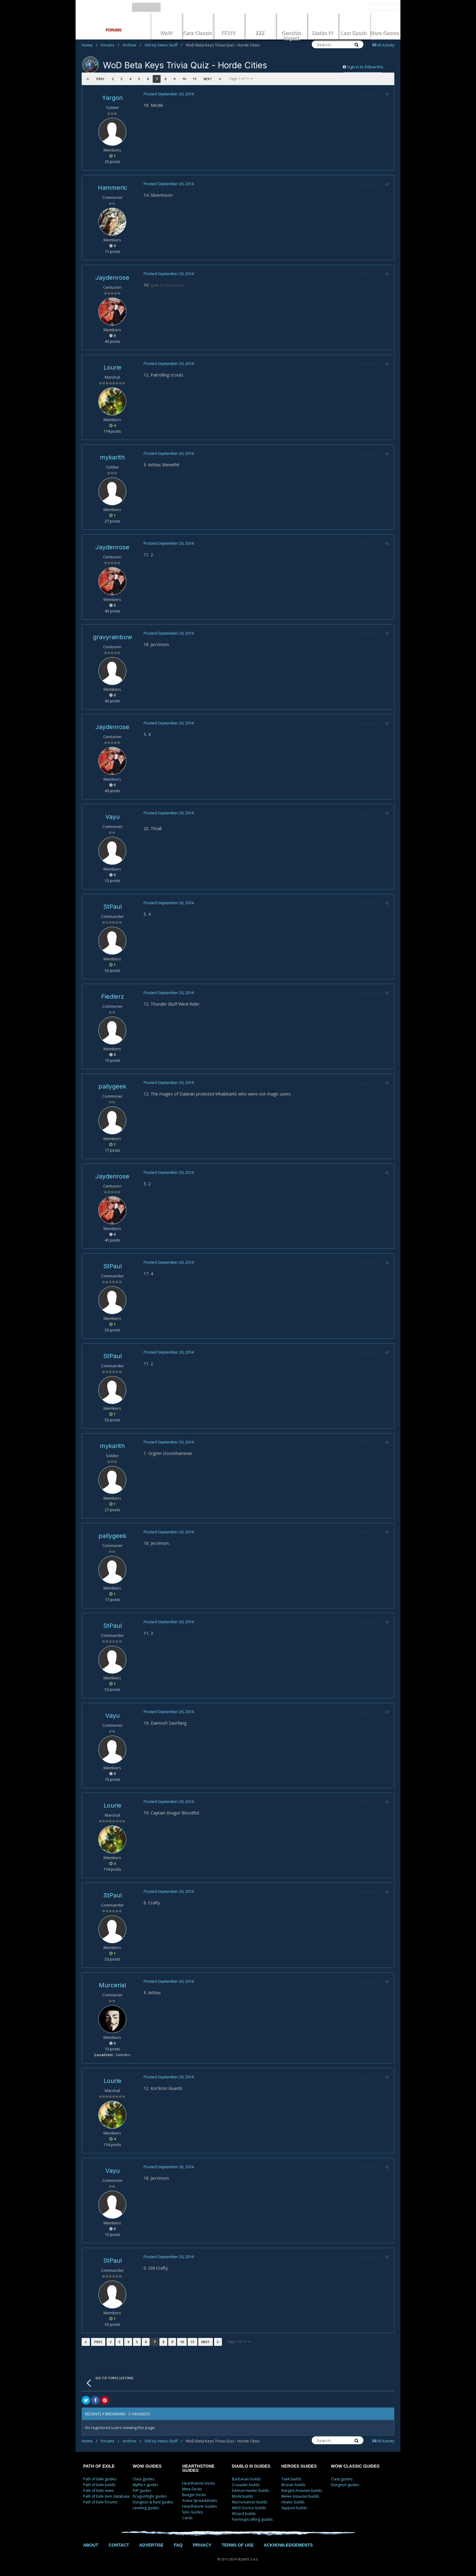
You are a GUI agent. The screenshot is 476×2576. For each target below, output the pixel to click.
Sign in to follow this (365, 67)
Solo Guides (192, 2512)
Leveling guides (146, 2507)
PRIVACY (202, 2545)
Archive (132, 45)
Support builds (294, 2507)
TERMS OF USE (237, 2545)
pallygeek (112, 1086)
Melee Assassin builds (300, 2496)
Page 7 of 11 (241, 78)
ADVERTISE (151, 2545)
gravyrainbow (112, 637)
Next (207, 79)
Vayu (112, 816)
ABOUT (90, 2545)
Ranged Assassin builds (301, 2490)
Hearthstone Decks (198, 2483)
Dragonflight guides (150, 2496)
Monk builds (242, 2496)
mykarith (112, 457)
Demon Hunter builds (250, 2490)
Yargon (112, 97)
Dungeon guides (345, 2484)
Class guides (143, 2479)
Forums (110, 45)
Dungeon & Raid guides (153, 2502)
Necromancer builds (249, 2502)
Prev (100, 79)
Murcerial (112, 1985)
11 (194, 79)
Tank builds (291, 2479)
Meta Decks (192, 2489)
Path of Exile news (98, 2490)
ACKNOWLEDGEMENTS (288, 2545)
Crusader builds (246, 2484)
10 (183, 79)
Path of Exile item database (106, 2496)
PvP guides (142, 2490)
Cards (187, 2517)
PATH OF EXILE (99, 2466)
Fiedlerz (112, 996)
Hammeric (112, 187)
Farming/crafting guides (252, 2519)
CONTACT (119, 2545)
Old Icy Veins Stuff (163, 45)
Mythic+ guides (145, 2484)
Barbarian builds (246, 2479)
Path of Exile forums (100, 2502)
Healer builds (292, 2502)
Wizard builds (244, 2513)
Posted (168, 94)
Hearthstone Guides (199, 2506)
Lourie (112, 367)
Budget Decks (194, 2494)
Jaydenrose (112, 277)
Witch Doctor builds (249, 2507)
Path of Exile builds (99, 2484)
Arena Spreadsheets (199, 2500)
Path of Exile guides (99, 2479)
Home (89, 45)
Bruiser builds (293, 2484)
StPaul (112, 906)
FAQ (178, 2545)
